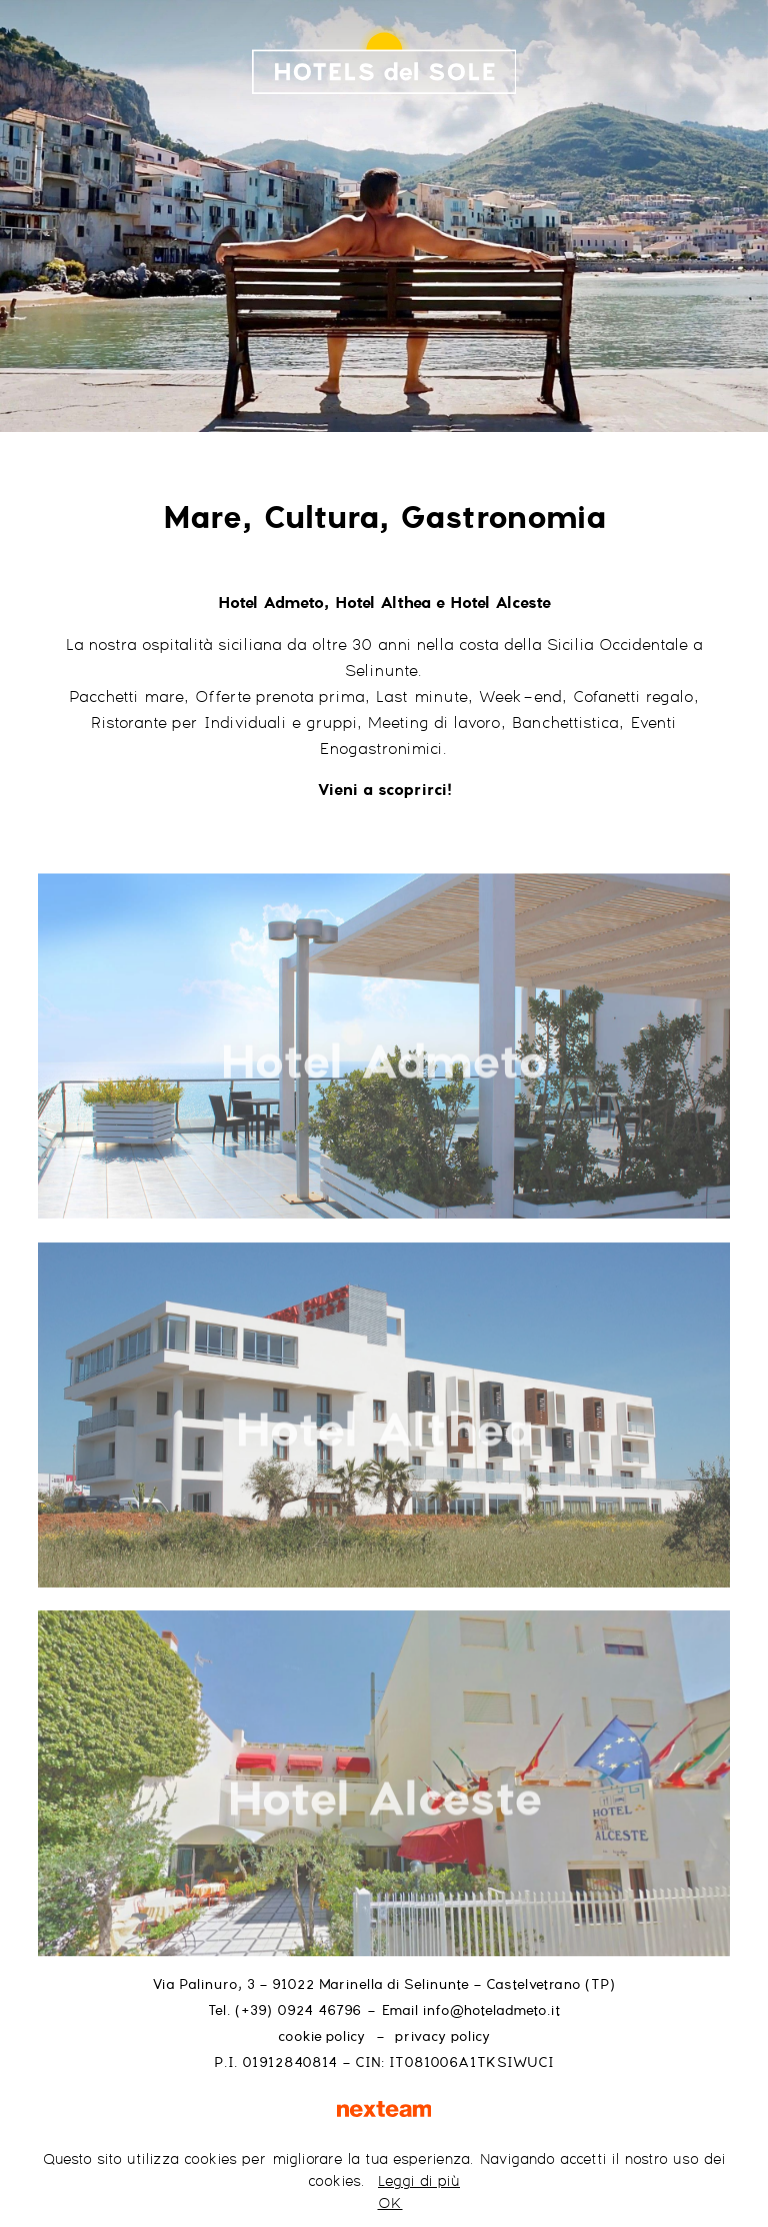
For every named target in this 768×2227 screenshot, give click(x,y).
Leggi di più (419, 2182)
